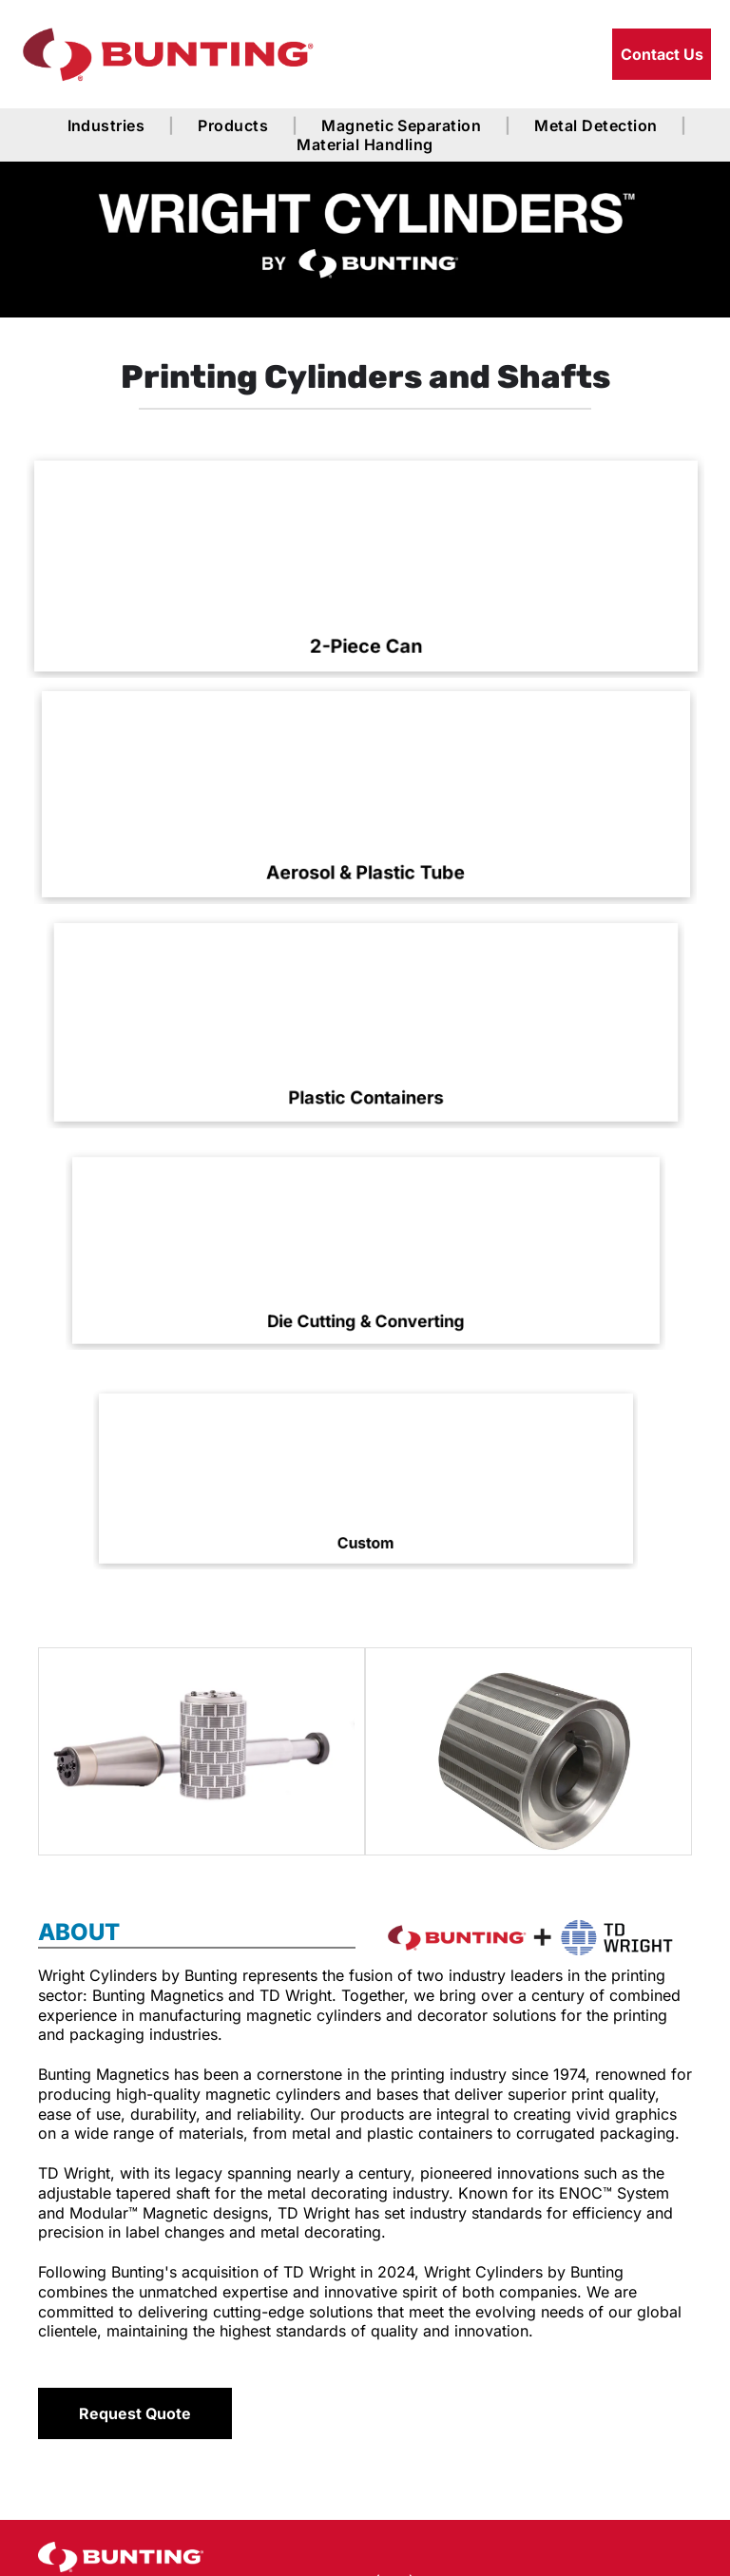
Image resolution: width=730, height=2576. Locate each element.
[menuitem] (109, 125)
